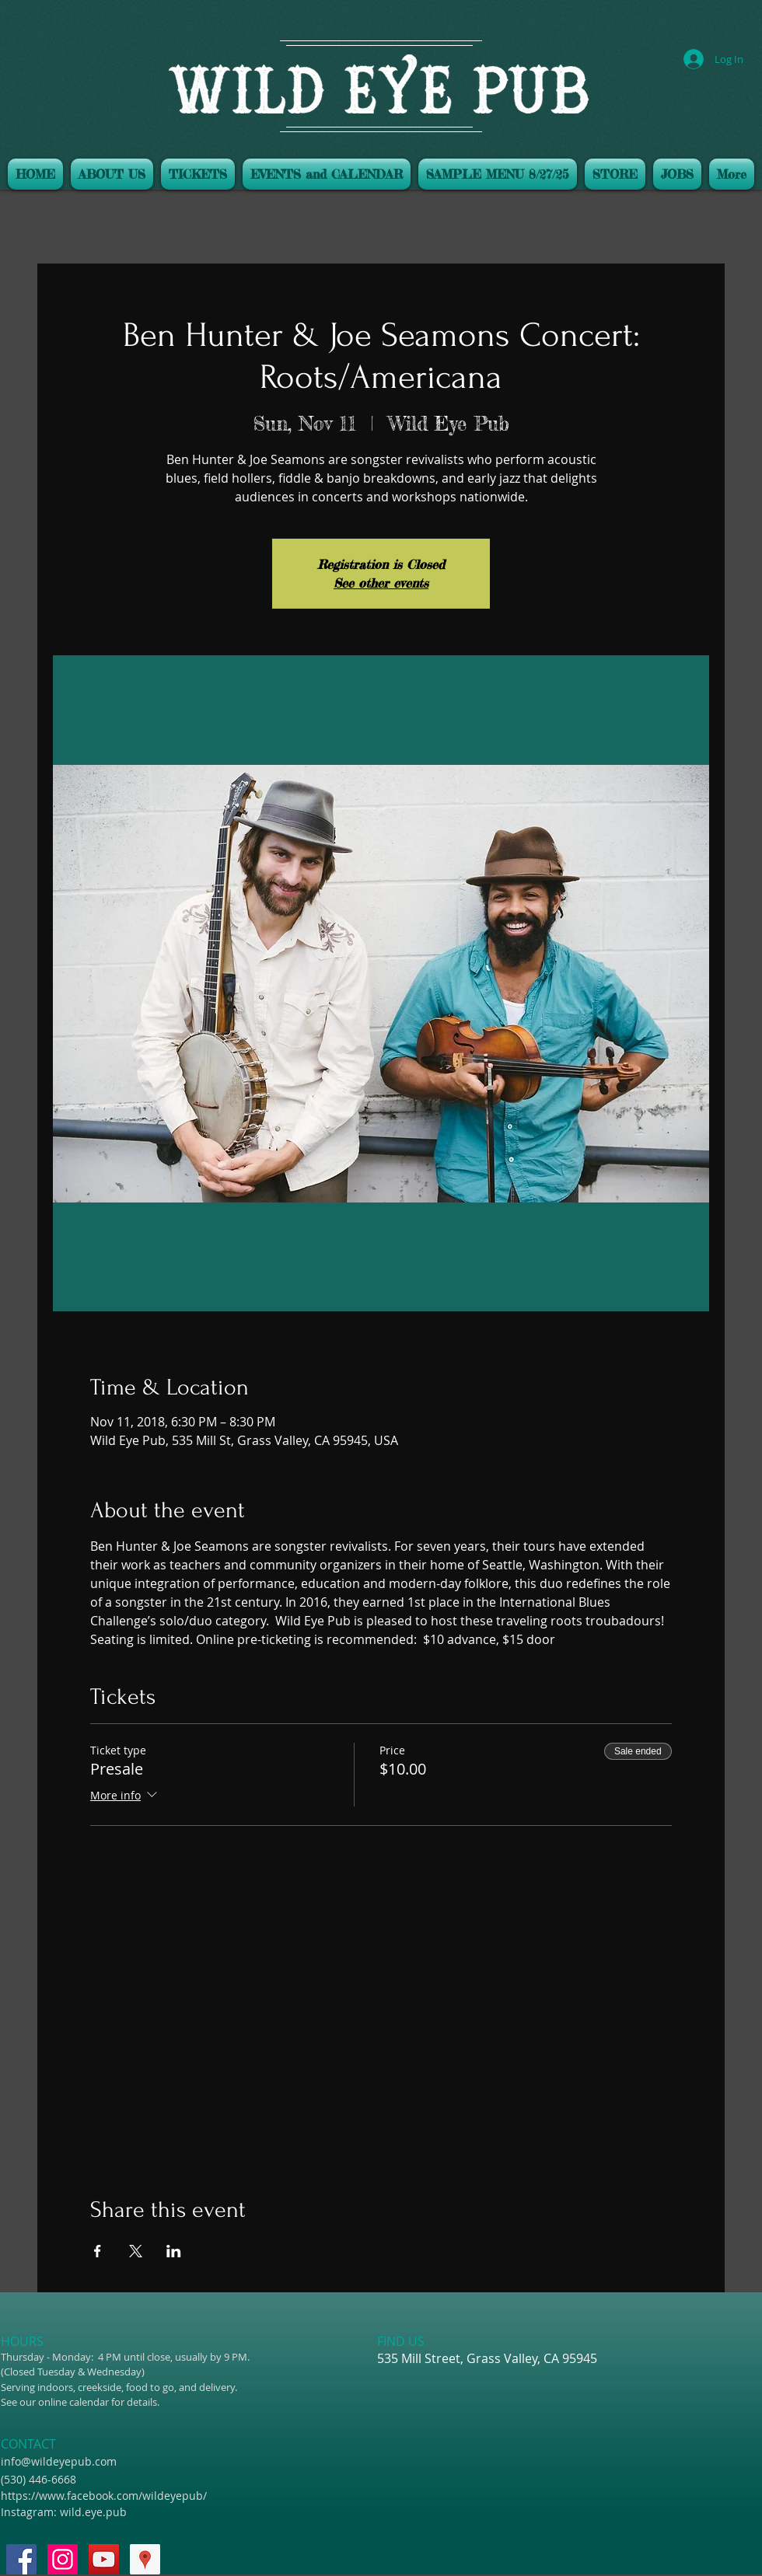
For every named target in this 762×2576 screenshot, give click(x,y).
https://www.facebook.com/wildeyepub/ (104, 2495)
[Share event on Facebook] (97, 2251)
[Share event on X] (135, 2251)
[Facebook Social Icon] (21, 2559)
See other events (381, 583)
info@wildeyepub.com (59, 2461)
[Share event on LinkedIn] (173, 2251)
